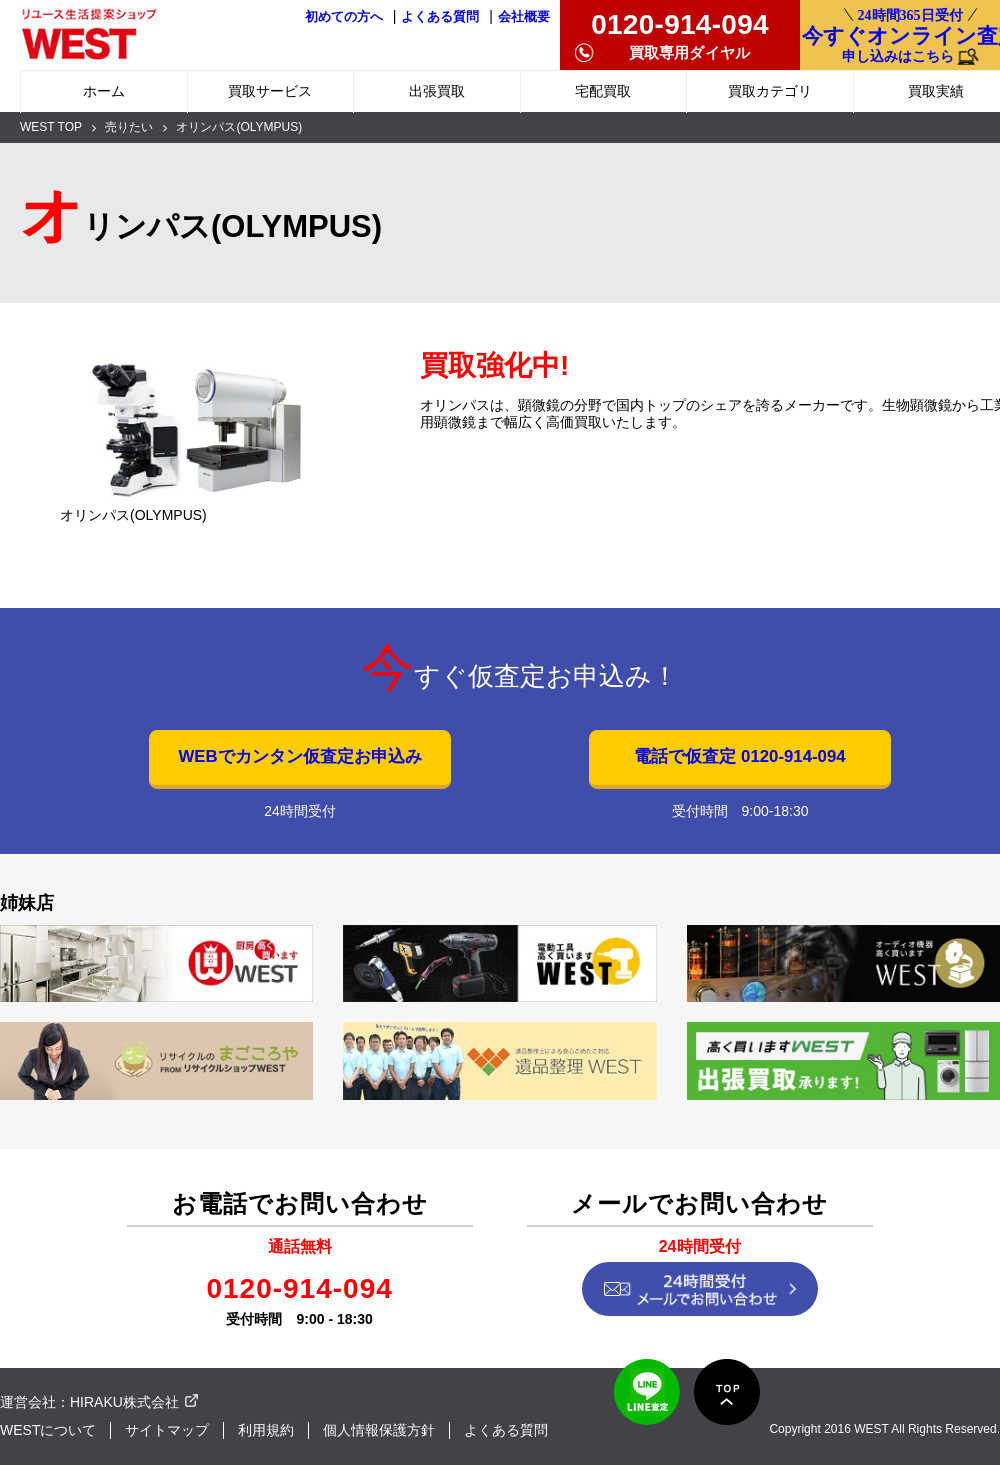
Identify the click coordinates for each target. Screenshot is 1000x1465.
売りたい (129, 127)
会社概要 (524, 17)
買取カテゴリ (770, 91)
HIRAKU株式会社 (124, 1402)
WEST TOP (51, 127)
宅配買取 (603, 91)
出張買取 (437, 91)
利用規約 (266, 1430)
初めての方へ (344, 17)
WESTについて (48, 1430)
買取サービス (270, 91)
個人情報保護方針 (379, 1430)
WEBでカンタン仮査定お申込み (299, 756)
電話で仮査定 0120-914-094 (739, 756)
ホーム (104, 91)
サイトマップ (167, 1430)
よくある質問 (440, 17)
